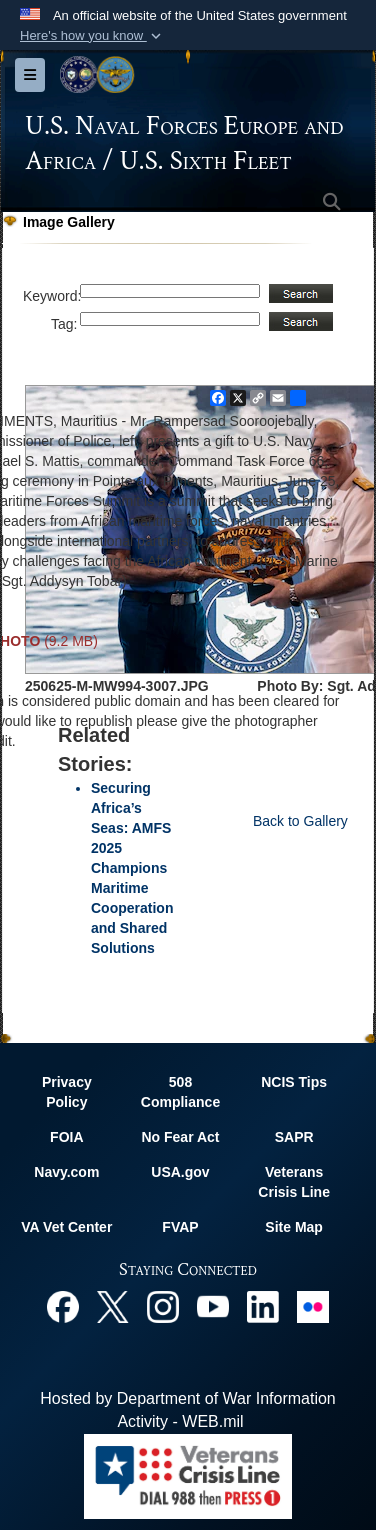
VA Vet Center (66, 1227)
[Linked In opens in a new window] (263, 1305)
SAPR (294, 1137)
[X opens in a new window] (113, 1305)
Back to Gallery (300, 821)
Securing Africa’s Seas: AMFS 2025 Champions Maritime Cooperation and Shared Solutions (132, 868)
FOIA (66, 1137)
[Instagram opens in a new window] (163, 1305)
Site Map (294, 1227)
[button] (92, 36)
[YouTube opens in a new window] (213, 1305)
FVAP (180, 1227)
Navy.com (66, 1172)
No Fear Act (180, 1137)
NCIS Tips (294, 1082)
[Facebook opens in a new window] (63, 1305)
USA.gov (180, 1172)
